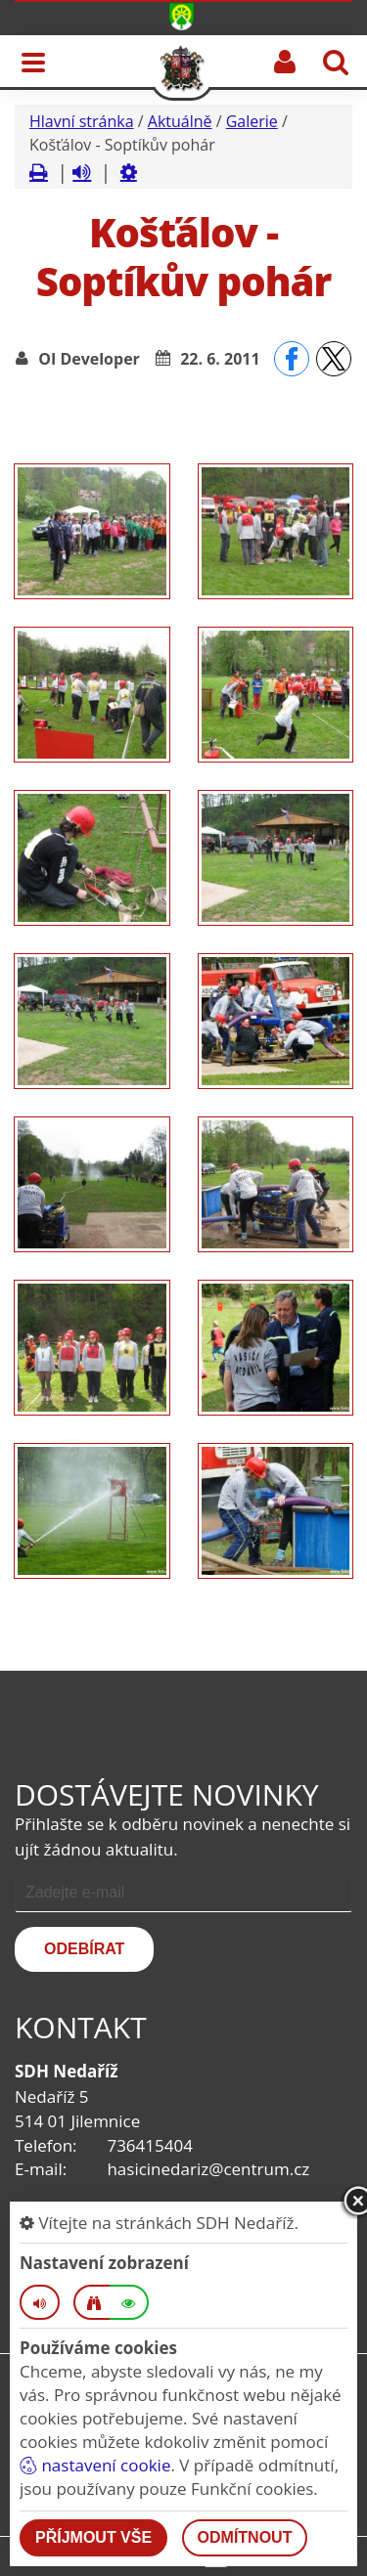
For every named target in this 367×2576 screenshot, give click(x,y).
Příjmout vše (93, 2537)
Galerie (252, 121)
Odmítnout (245, 2537)
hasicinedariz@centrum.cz (208, 2169)
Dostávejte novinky (167, 1794)
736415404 (149, 2145)
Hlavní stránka (81, 121)
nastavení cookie (95, 2465)
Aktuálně (180, 121)
